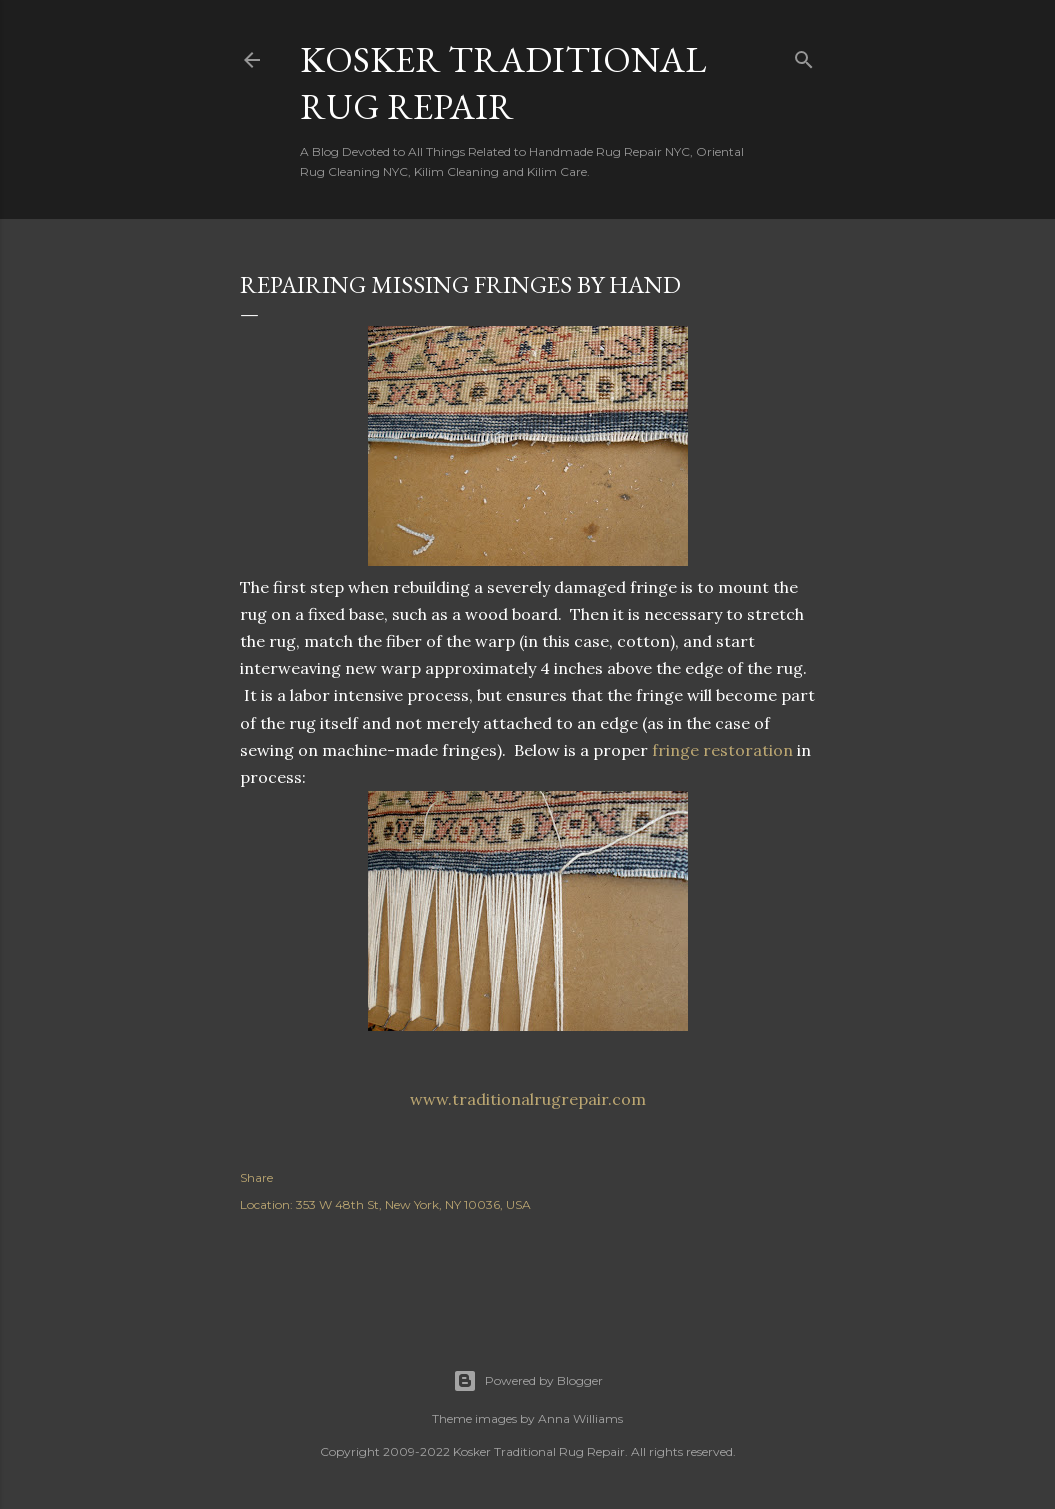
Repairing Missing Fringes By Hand (460, 284)
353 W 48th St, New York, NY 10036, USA (413, 1204)
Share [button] (256, 1177)
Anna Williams (580, 1418)
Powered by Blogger (528, 1381)
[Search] (804, 55)
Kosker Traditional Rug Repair (503, 83)
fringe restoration (722, 750)
